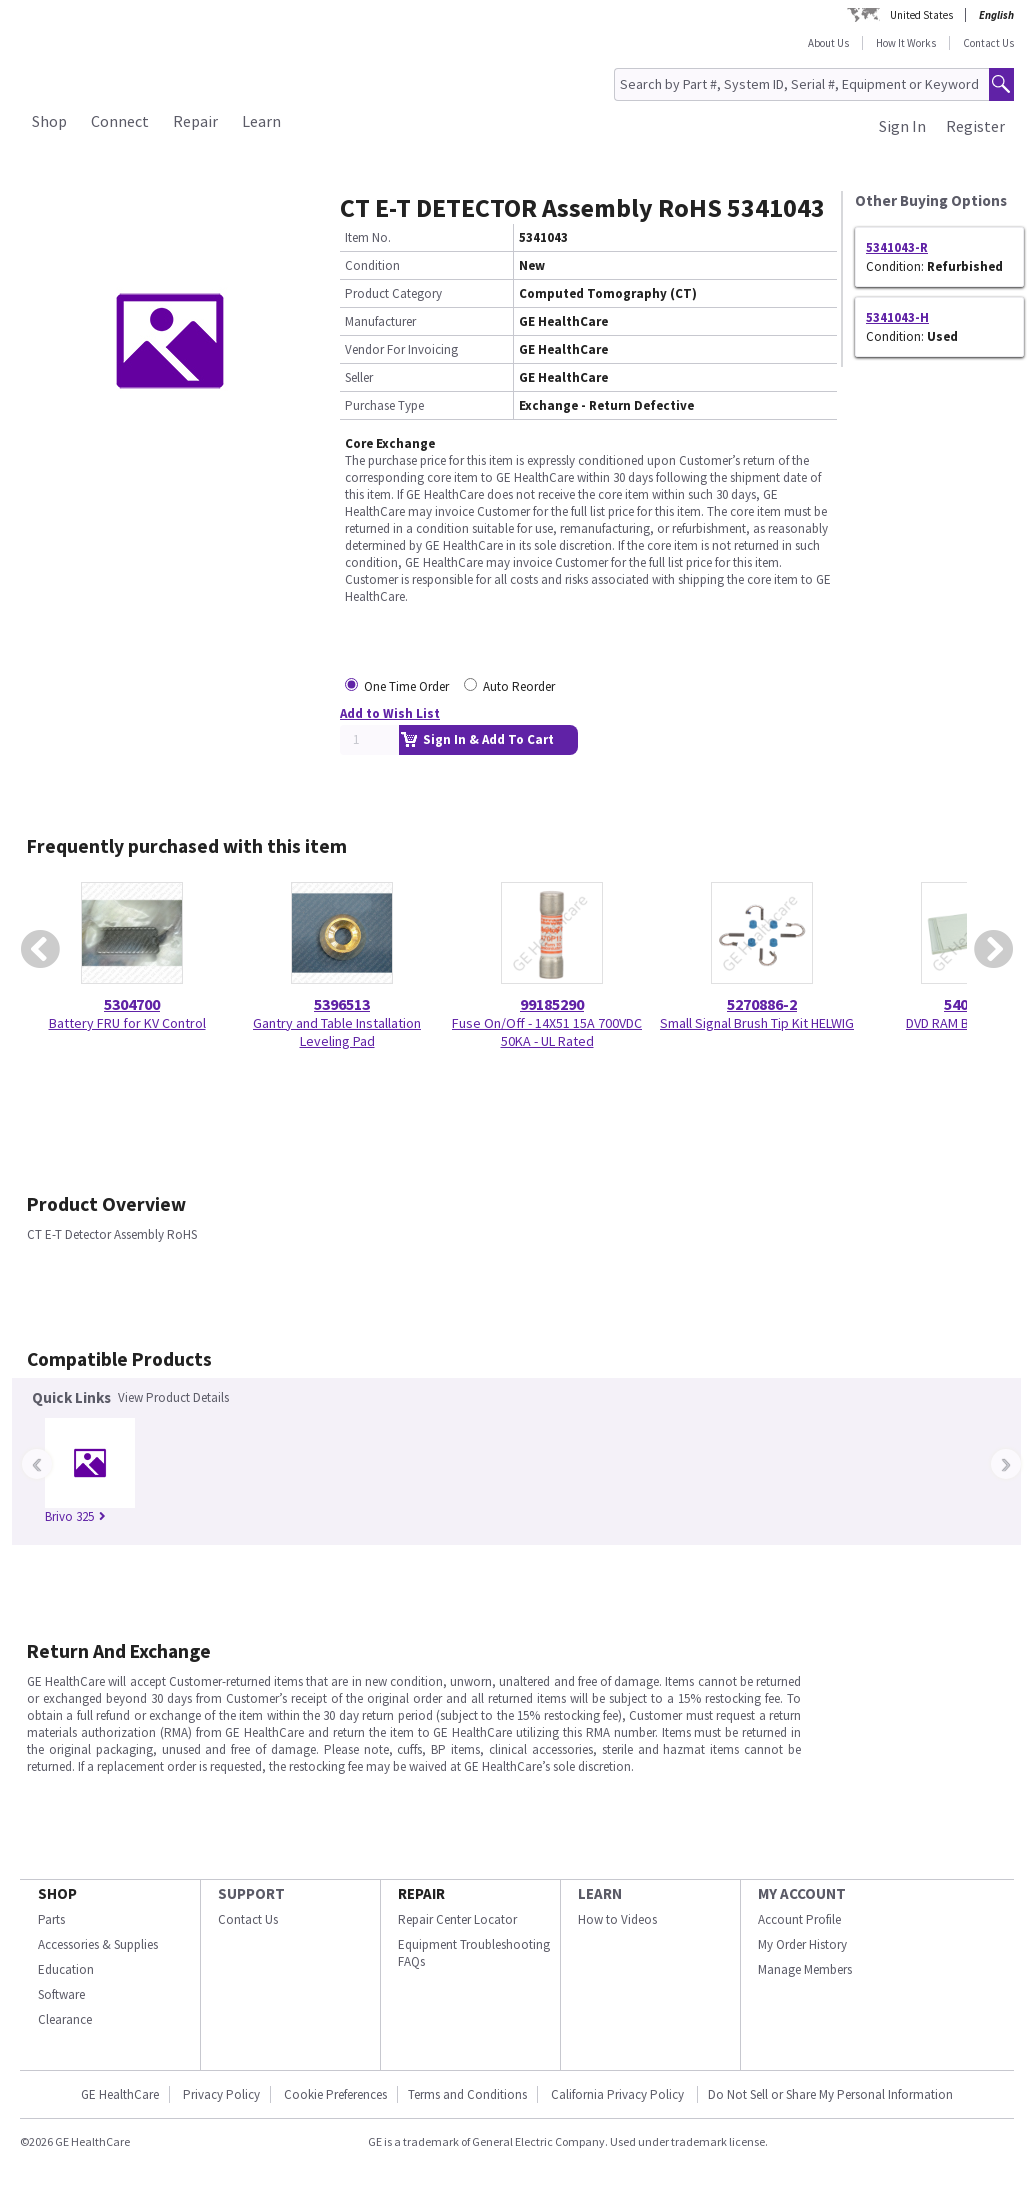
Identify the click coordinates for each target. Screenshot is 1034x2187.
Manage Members (805, 1969)
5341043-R (897, 247)
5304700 (132, 1004)
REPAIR (421, 1893)
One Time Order (406, 686)
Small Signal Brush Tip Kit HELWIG (757, 1023)
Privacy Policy (221, 2094)
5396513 (342, 1004)
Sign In (902, 126)
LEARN (600, 1893)
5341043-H (897, 317)
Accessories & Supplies (98, 1944)
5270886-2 (762, 1004)
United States (921, 15)
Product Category (393, 293)
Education (66, 1969)
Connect (120, 121)
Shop (49, 121)
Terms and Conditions (467, 2094)
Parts (51, 1919)
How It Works (906, 43)
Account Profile (799, 1919)
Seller (359, 377)
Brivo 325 (75, 1516)
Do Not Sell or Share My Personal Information (830, 2094)
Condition (372, 265)
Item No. (368, 237)
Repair (195, 121)
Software (61, 1994)
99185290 (552, 1004)
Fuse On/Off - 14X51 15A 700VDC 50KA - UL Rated (547, 1032)
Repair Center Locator (457, 1919)
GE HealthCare (120, 2094)
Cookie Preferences (335, 2094)
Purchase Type (384, 405)
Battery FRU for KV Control (127, 1023)
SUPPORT (251, 1893)
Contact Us (988, 43)
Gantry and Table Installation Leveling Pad (337, 1032)
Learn (261, 121)
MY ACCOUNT (802, 1893)
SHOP (57, 1893)
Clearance (65, 2019)
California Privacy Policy (619, 2094)
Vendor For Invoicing (401, 349)
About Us (828, 43)
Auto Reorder (519, 686)
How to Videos (617, 1919)
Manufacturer (380, 321)
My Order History (802, 1944)
